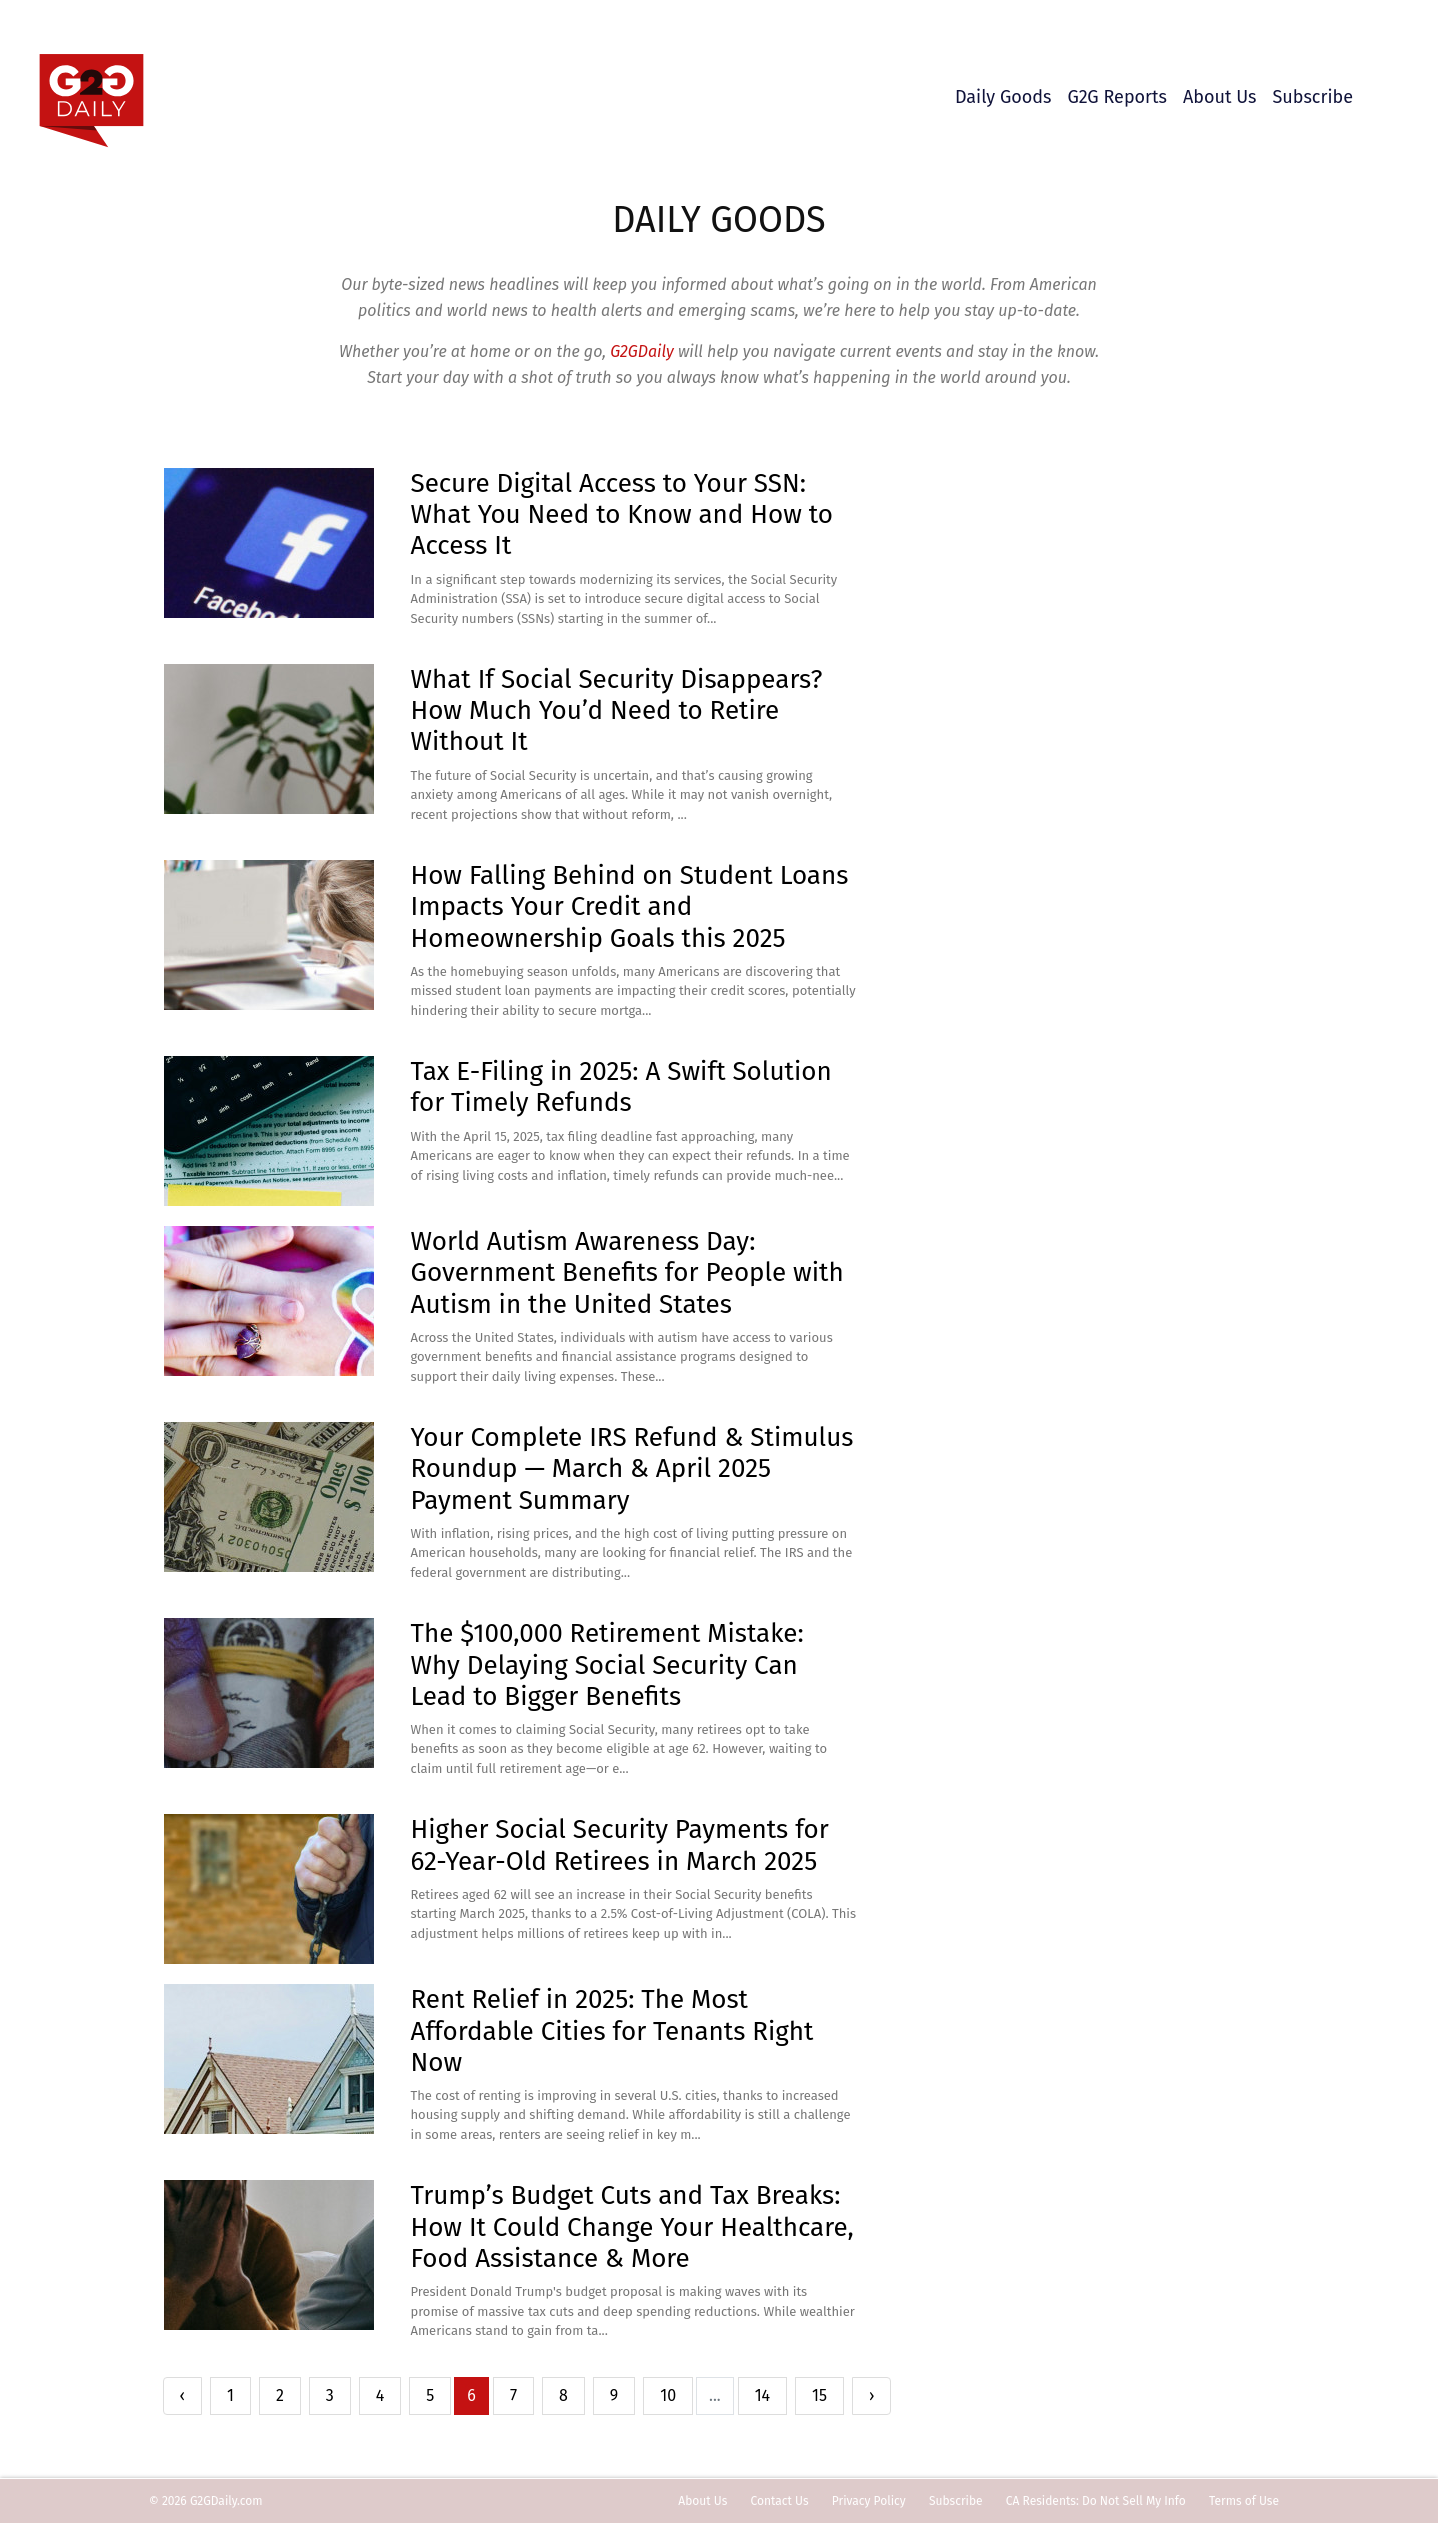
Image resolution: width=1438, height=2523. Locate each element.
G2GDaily (644, 351)
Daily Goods (1003, 97)
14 (762, 2395)
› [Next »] (871, 2395)
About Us (1220, 97)
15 (819, 2395)
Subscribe (1312, 97)
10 (668, 2395)
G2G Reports (1117, 97)
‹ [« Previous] (182, 2395)
